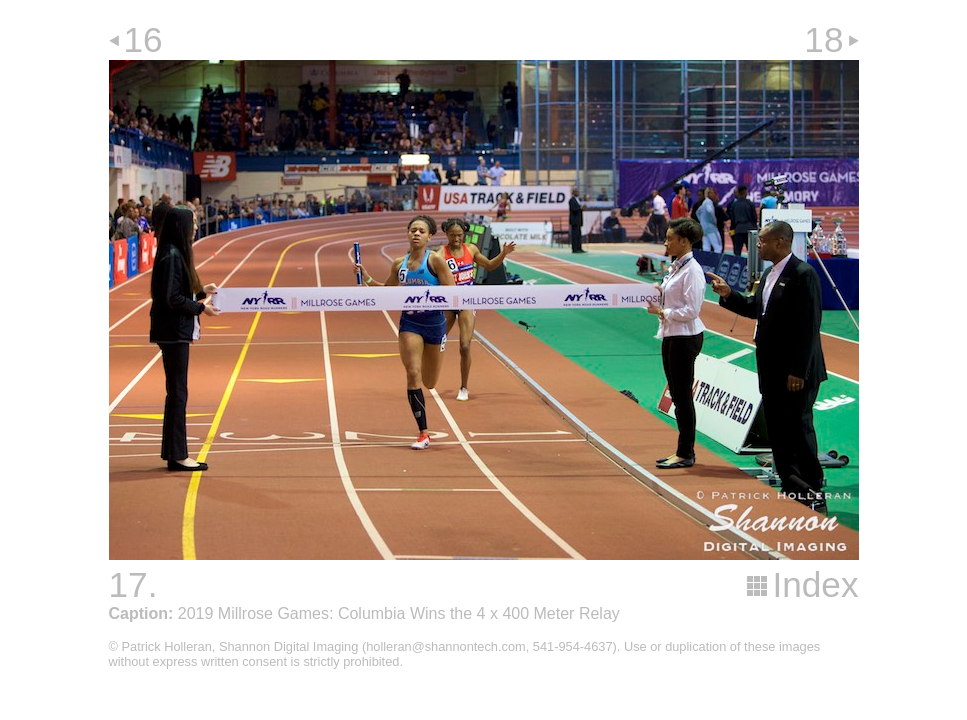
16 (143, 39)
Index (815, 584)
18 (823, 39)
